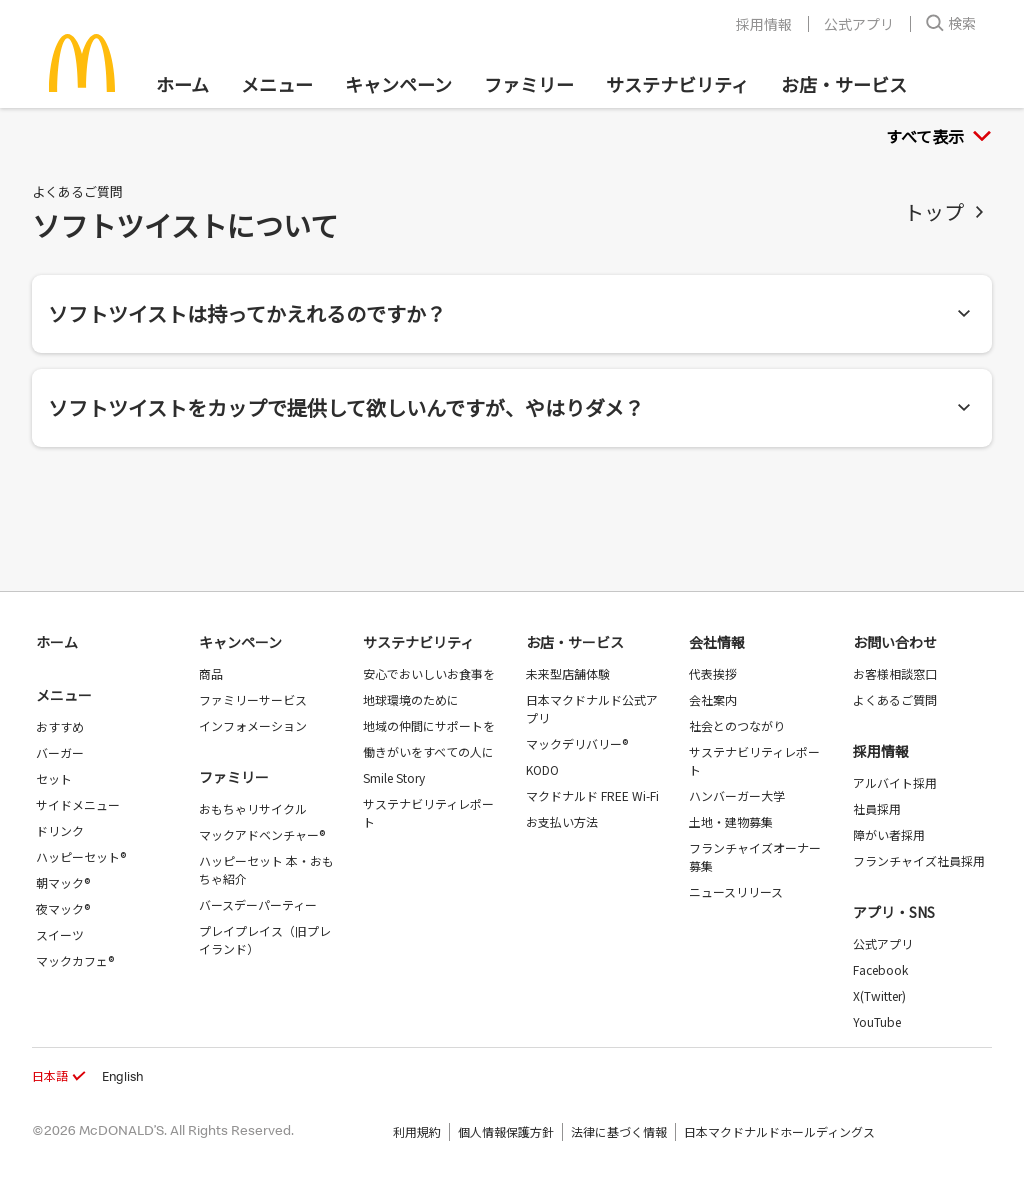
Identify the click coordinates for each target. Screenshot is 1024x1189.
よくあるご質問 (895, 699)
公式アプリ (859, 24)
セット (54, 778)
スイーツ (60, 934)
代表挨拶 (713, 673)
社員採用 (877, 808)
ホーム (182, 84)
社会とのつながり (737, 725)
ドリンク (60, 830)
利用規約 (417, 1131)
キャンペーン (398, 84)
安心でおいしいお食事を (429, 673)
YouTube (877, 1021)
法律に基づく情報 (619, 1131)
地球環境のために (411, 699)
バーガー (60, 752)
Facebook (880, 969)
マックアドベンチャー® (262, 834)
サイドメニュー (78, 804)
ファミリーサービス (253, 699)
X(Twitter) (879, 995)
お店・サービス (844, 84)
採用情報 (764, 24)
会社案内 (713, 699)
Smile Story (394, 777)
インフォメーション (253, 725)
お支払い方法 (562, 821)
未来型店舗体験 (568, 673)
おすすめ (60, 726)
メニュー (64, 695)
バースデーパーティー (258, 904)
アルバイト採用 (895, 782)
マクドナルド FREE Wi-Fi (592, 795)
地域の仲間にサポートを (429, 725)
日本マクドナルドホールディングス (779, 1131)
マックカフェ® (75, 960)
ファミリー (529, 84)
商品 (211, 673)
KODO (542, 769)
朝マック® (63, 882)
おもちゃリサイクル (253, 808)
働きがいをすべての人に (428, 751)
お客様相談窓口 (895, 673)
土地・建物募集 (731, 821)
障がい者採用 (889, 834)
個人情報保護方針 (506, 1131)
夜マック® (63, 908)
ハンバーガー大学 (737, 795)
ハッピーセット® (81, 856)
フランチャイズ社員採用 (919, 860)
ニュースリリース (736, 891)
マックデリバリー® (577, 743)
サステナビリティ (677, 84)
